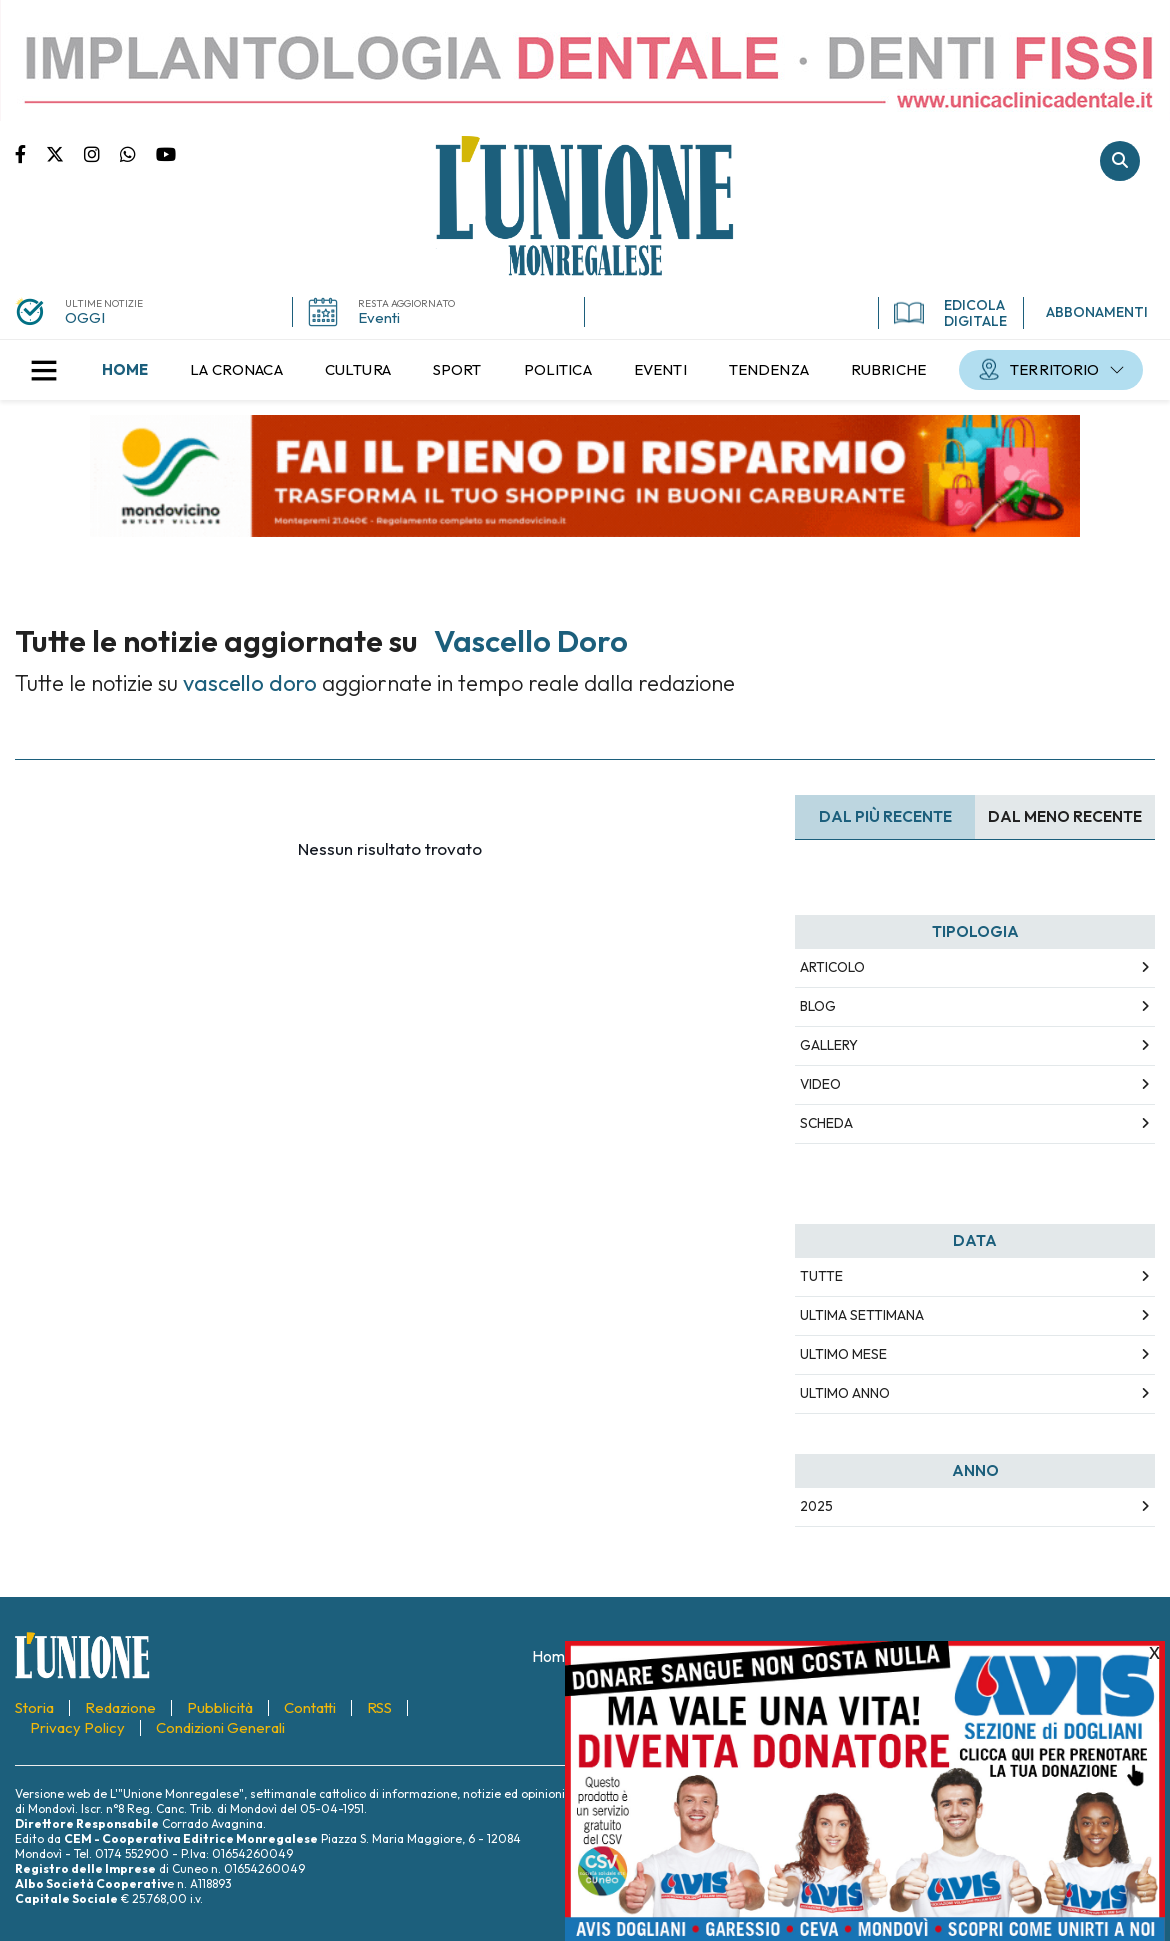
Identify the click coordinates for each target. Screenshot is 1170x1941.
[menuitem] (125, 370)
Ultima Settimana (862, 1315)
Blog (818, 1006)
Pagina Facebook (30, 153)
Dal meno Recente (1065, 816)
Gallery (829, 1045)
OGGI (85, 317)
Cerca (1120, 161)
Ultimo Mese (843, 1354)
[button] (44, 370)
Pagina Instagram (102, 153)
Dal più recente (885, 816)
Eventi (379, 317)
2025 (816, 1506)
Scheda (826, 1123)
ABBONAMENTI (1097, 312)
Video (820, 1084)
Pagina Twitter (65, 153)
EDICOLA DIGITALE (950, 313)
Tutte (821, 1276)
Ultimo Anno (845, 1393)
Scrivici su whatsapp (138, 153)
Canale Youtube (166, 153)
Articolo (832, 967)
